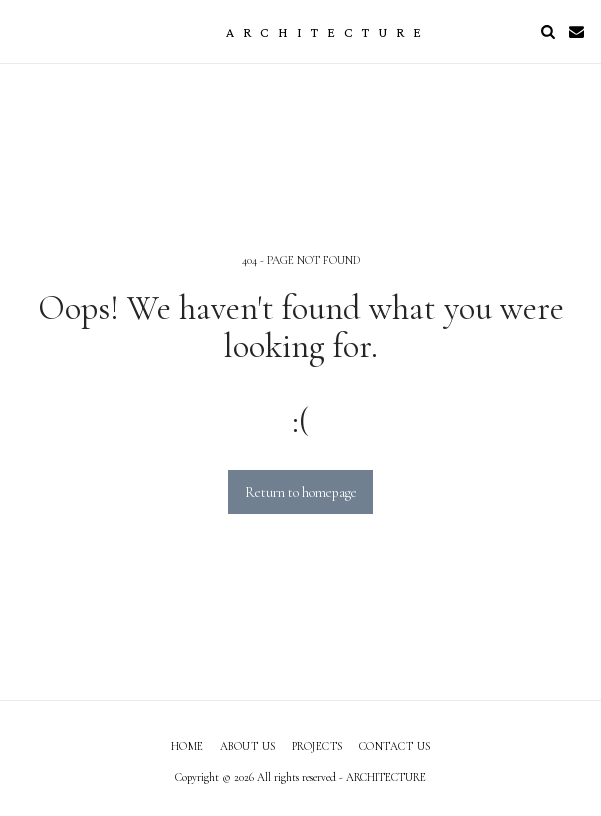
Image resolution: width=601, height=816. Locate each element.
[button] (22, 31)
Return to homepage (301, 492)
